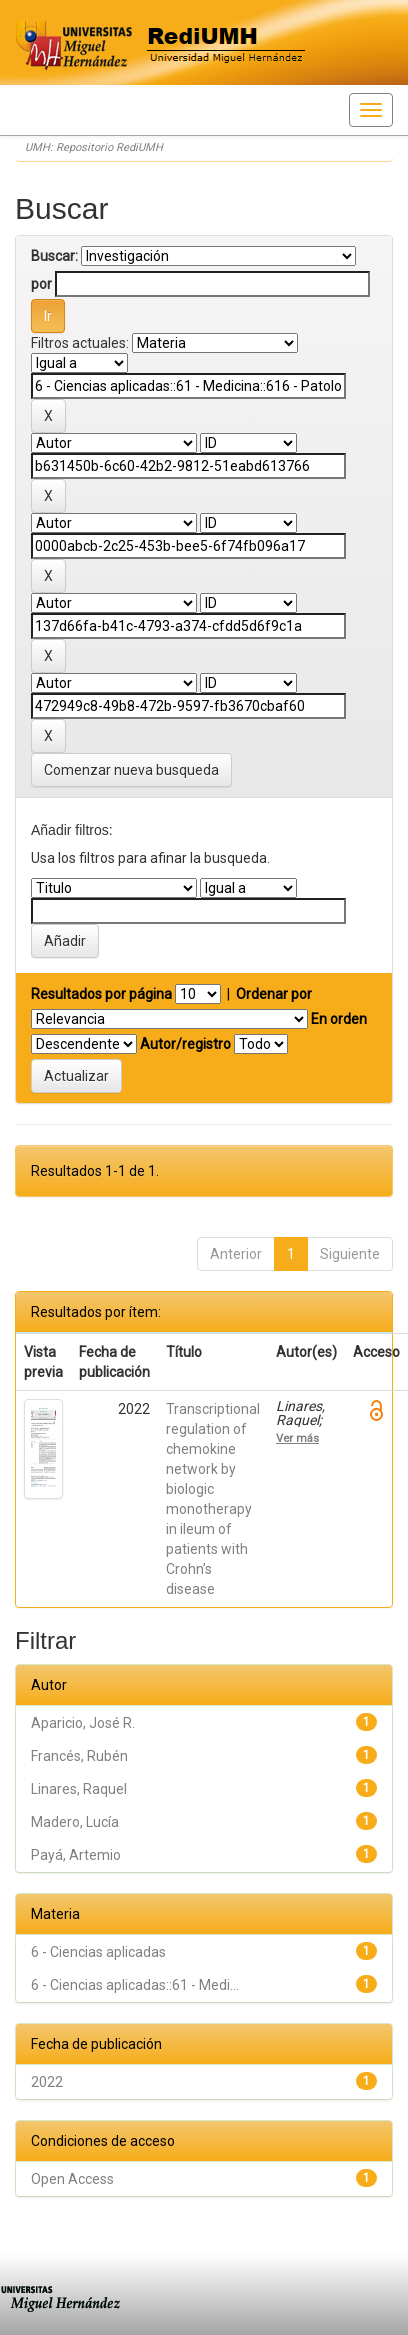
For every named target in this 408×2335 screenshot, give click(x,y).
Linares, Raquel (79, 1789)
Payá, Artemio (76, 1855)
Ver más (297, 1438)
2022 (47, 2082)
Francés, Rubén (79, 1756)
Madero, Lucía (75, 1822)
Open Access (72, 2179)
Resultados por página (101, 994)
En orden (339, 1019)
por (41, 284)
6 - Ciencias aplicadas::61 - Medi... (135, 1985)
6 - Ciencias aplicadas (98, 1952)
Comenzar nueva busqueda (131, 770)
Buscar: (54, 256)
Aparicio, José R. (83, 1723)
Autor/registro (185, 1044)
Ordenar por (274, 994)
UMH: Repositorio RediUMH (94, 147)
